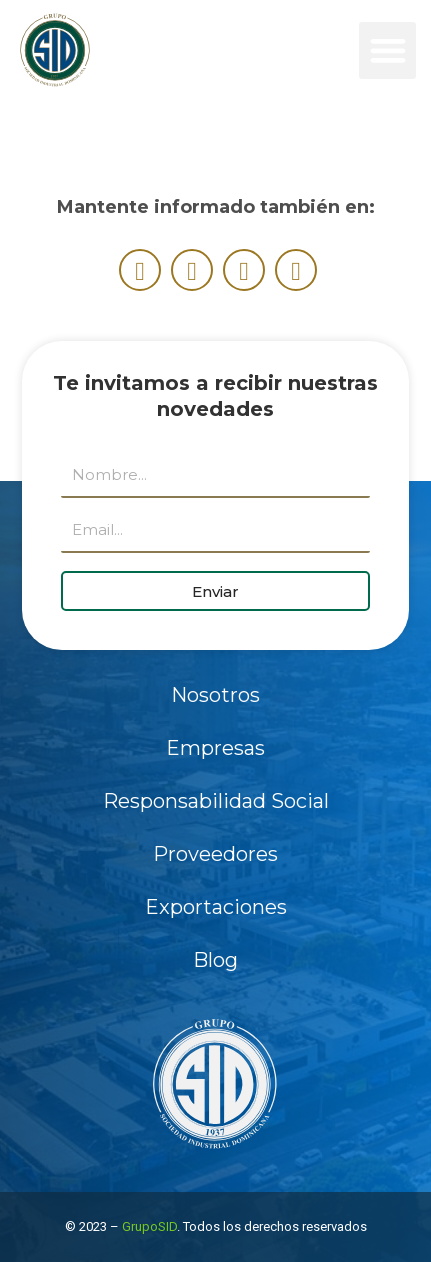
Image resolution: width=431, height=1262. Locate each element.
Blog (215, 960)
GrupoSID (149, 1226)
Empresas (215, 748)
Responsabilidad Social (216, 801)
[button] (387, 50)
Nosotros (215, 695)
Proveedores (215, 854)
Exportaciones (216, 907)
